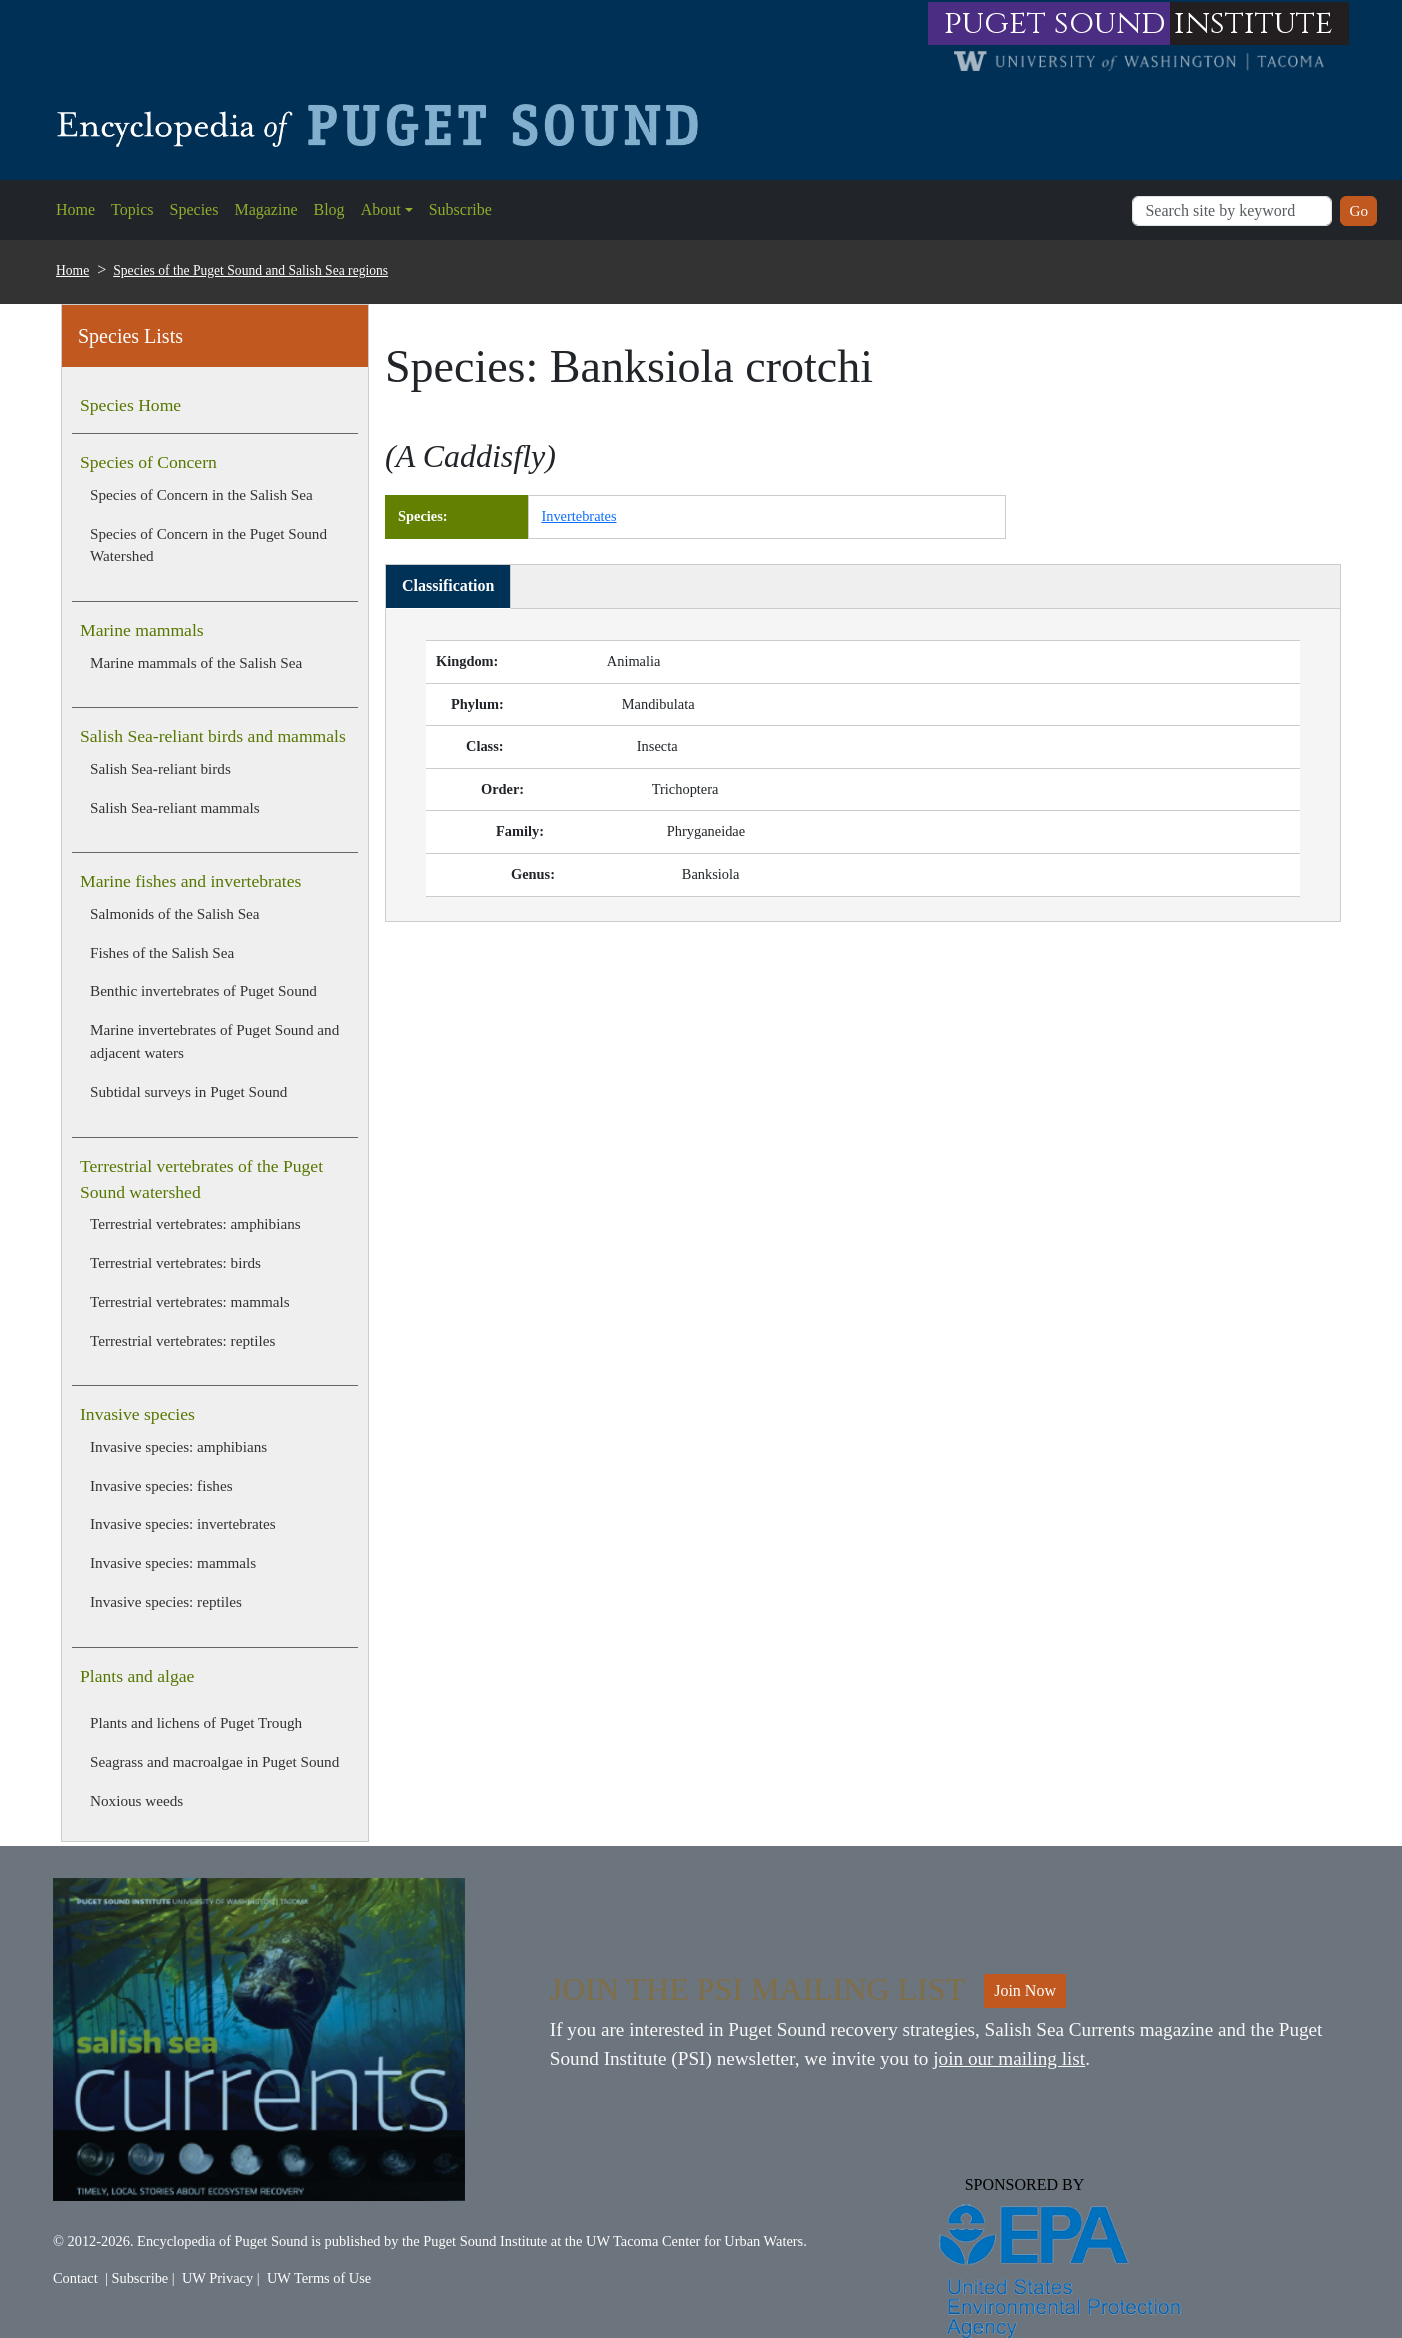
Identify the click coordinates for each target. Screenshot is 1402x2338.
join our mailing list (1009, 2058)
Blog (329, 209)
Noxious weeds (136, 1800)
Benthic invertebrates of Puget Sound (203, 990)
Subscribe (460, 209)
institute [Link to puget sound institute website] (1253, 23)
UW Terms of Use (319, 2278)
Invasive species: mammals (173, 1562)
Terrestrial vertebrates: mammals (190, 1301)
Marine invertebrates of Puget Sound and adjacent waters (214, 1041)
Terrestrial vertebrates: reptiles (182, 1340)
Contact (75, 2278)
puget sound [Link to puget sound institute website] (1055, 23)
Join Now (1025, 1990)
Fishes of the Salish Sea (162, 952)
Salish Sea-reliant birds (160, 768)
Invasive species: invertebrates (183, 1523)
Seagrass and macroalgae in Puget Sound (214, 1761)
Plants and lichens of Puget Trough (196, 1722)
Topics (132, 209)
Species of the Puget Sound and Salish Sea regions (250, 270)
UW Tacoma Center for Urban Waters (694, 2241)
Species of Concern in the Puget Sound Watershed (208, 545)
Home (75, 209)
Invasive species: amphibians (178, 1446)
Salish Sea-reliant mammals (175, 807)
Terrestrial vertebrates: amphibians (195, 1223)
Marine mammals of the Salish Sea (196, 662)
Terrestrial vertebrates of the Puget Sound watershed (201, 1179)
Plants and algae (137, 1676)
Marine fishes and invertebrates (190, 881)
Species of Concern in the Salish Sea (201, 494)
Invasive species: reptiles (166, 1601)
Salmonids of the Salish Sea (175, 913)
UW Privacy (217, 2278)
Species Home (130, 405)
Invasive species (137, 1414)
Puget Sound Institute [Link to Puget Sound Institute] (485, 2241)
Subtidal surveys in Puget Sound (188, 1091)
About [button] (381, 209)
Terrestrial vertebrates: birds (175, 1262)
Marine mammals (142, 630)
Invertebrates (578, 516)
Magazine (265, 209)
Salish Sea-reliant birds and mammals (213, 736)
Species (194, 209)
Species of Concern (148, 462)
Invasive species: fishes (161, 1485)
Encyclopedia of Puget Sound (222, 2241)
